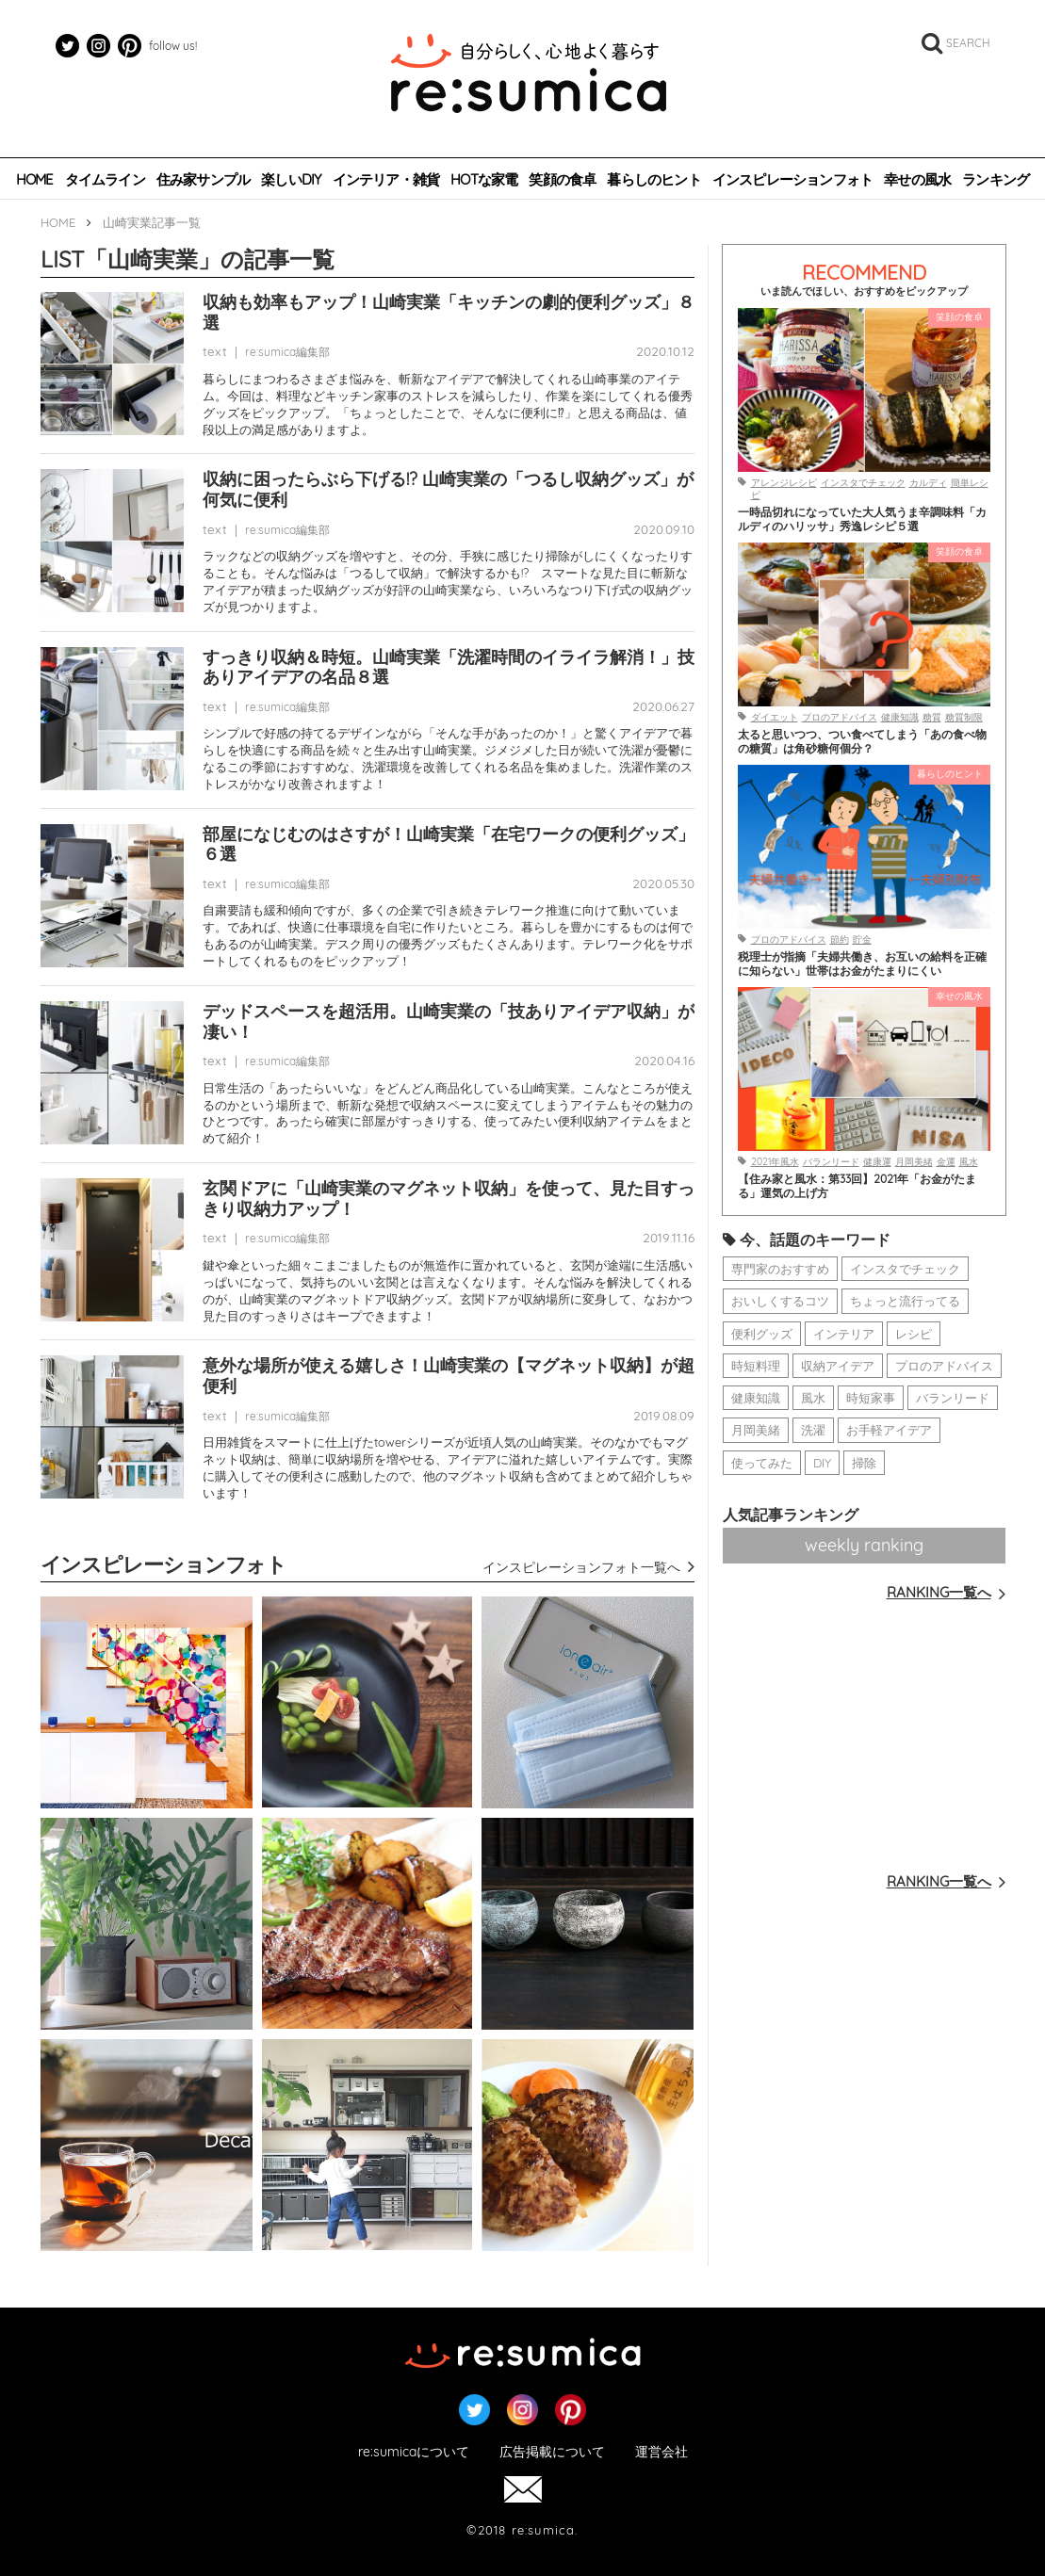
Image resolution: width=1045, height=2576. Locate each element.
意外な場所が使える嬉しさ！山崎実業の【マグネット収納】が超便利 (448, 1375)
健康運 (877, 1162)
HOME (35, 179)
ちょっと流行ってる (905, 1300)
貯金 (862, 939)
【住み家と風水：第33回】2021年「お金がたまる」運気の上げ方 (857, 1186)
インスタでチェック (863, 483)
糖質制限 (964, 717)
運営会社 (661, 2452)
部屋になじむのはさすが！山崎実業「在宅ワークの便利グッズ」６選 (448, 844)
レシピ (913, 1333)
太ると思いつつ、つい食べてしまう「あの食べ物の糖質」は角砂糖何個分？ (862, 741)
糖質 (932, 717)
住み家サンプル (203, 179)
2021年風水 (775, 1162)
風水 (968, 1162)
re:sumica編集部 (287, 352)
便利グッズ (761, 1333)
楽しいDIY (290, 179)
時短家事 (870, 1397)
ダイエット (774, 717)
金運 (946, 1162)
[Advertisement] (864, 1735)
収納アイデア (837, 1365)
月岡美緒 (914, 1162)
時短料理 (755, 1365)
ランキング (995, 179)
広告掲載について (552, 2452)
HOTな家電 (483, 179)
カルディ (928, 483)
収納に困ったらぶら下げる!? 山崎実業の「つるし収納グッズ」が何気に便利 (448, 489)
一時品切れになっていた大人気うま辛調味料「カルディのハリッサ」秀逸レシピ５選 (862, 519)
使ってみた (761, 1462)
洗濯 (813, 1429)
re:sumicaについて (413, 2452)
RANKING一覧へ (946, 1592)
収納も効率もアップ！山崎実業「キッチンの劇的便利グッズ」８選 (448, 312)
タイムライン (105, 179)
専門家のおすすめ (780, 1268)
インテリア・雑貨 (386, 179)
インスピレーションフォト (792, 179)
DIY (822, 1462)
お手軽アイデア (889, 1429)
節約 (839, 939)
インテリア (843, 1333)
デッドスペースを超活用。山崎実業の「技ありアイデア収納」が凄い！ (448, 1021)
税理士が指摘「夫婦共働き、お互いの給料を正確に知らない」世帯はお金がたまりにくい (862, 963)
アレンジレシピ (784, 483)
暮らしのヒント (653, 179)
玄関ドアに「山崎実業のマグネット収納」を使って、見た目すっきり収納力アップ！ (448, 1198)
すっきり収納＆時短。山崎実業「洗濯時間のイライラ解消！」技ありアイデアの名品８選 (448, 667)
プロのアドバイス (839, 717)
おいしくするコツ (780, 1300)
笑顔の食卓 (562, 179)
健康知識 (900, 717)
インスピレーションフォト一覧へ (588, 1567)
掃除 (864, 1462)
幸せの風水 (917, 179)
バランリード (831, 1162)
